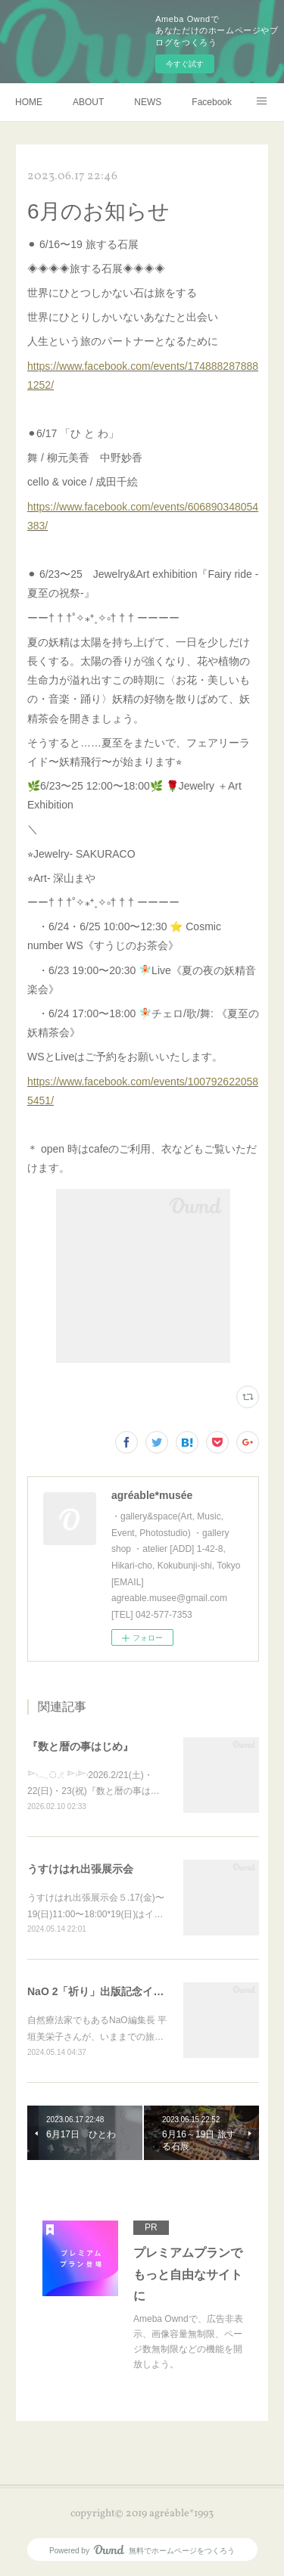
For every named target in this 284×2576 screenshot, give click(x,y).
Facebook (212, 102)
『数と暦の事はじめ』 (80, 1746)
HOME (28, 102)
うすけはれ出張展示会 (80, 1869)
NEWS (147, 102)
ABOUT (88, 102)
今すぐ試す (185, 64)
